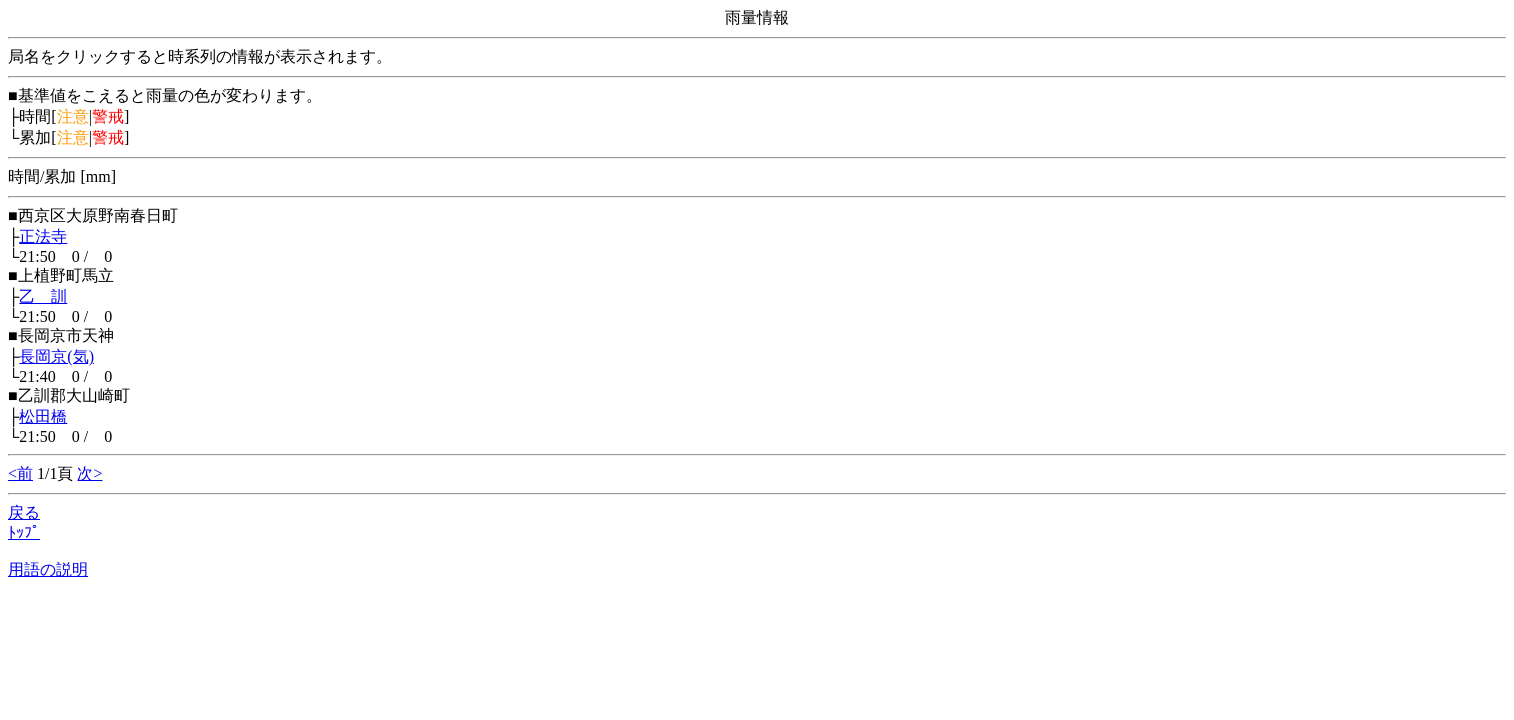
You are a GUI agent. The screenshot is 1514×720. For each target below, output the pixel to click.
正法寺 (43, 236)
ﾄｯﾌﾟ (24, 532)
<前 (20, 473)
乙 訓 (43, 296)
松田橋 (43, 416)
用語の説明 (48, 569)
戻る (24, 512)
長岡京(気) (56, 356)
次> (89, 473)
